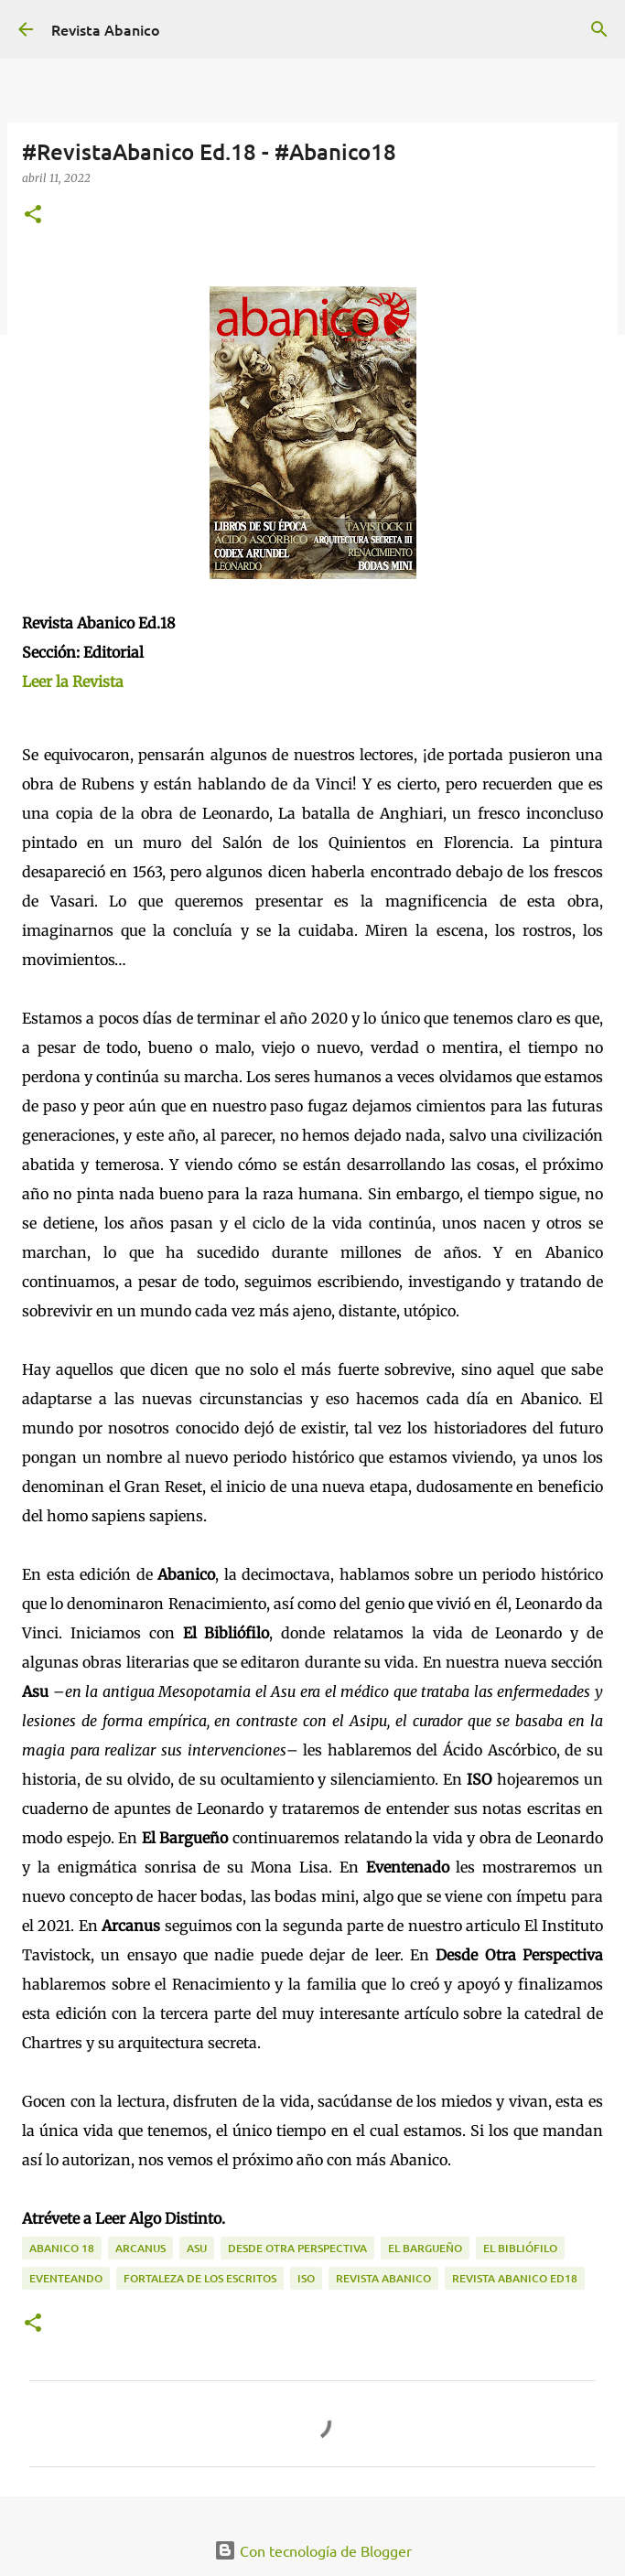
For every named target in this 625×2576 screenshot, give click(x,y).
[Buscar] (599, 29)
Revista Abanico (105, 29)
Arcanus (140, 2248)
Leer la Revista (73, 681)
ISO (306, 2278)
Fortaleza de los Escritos (200, 2278)
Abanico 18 (61, 2248)
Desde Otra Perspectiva (297, 2248)
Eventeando (65, 2278)
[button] (33, 215)
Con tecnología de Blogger (313, 2550)
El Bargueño (425, 2248)
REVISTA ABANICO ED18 (514, 2278)
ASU (197, 2248)
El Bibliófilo (520, 2248)
